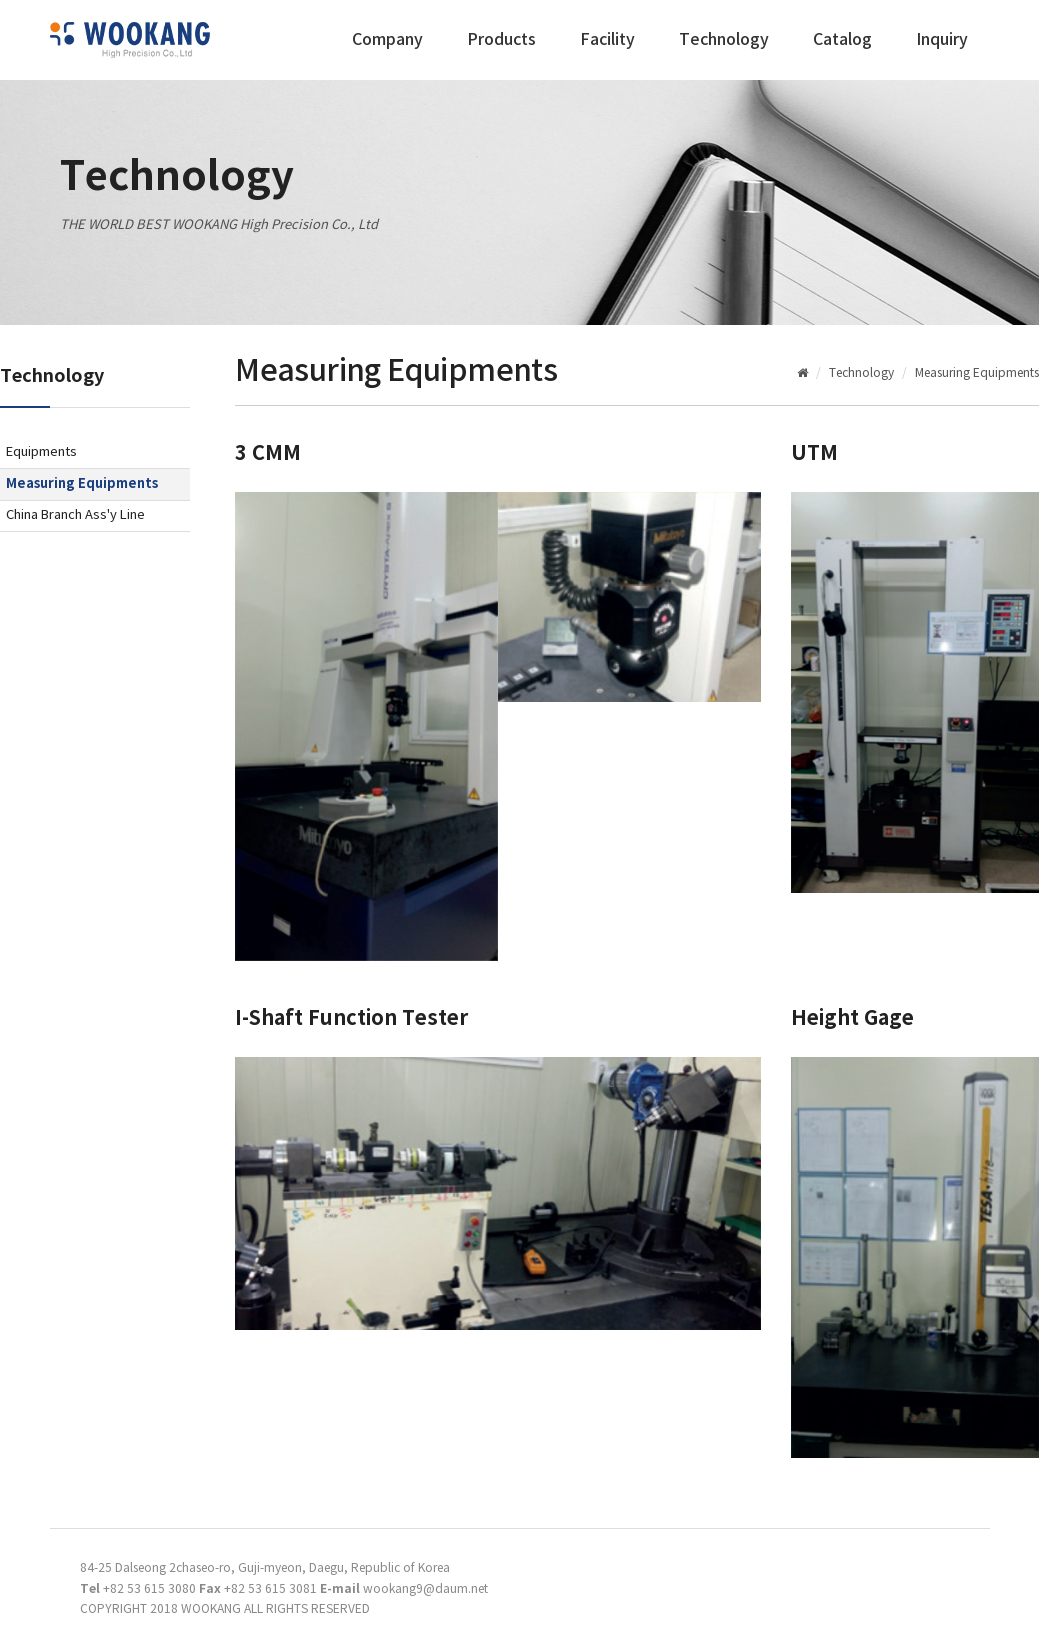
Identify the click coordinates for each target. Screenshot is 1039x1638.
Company (387, 40)
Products (501, 40)
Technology (724, 40)
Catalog (842, 40)
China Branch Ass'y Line (75, 515)
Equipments (41, 452)
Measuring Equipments (82, 484)
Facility (607, 40)
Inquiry (942, 40)
